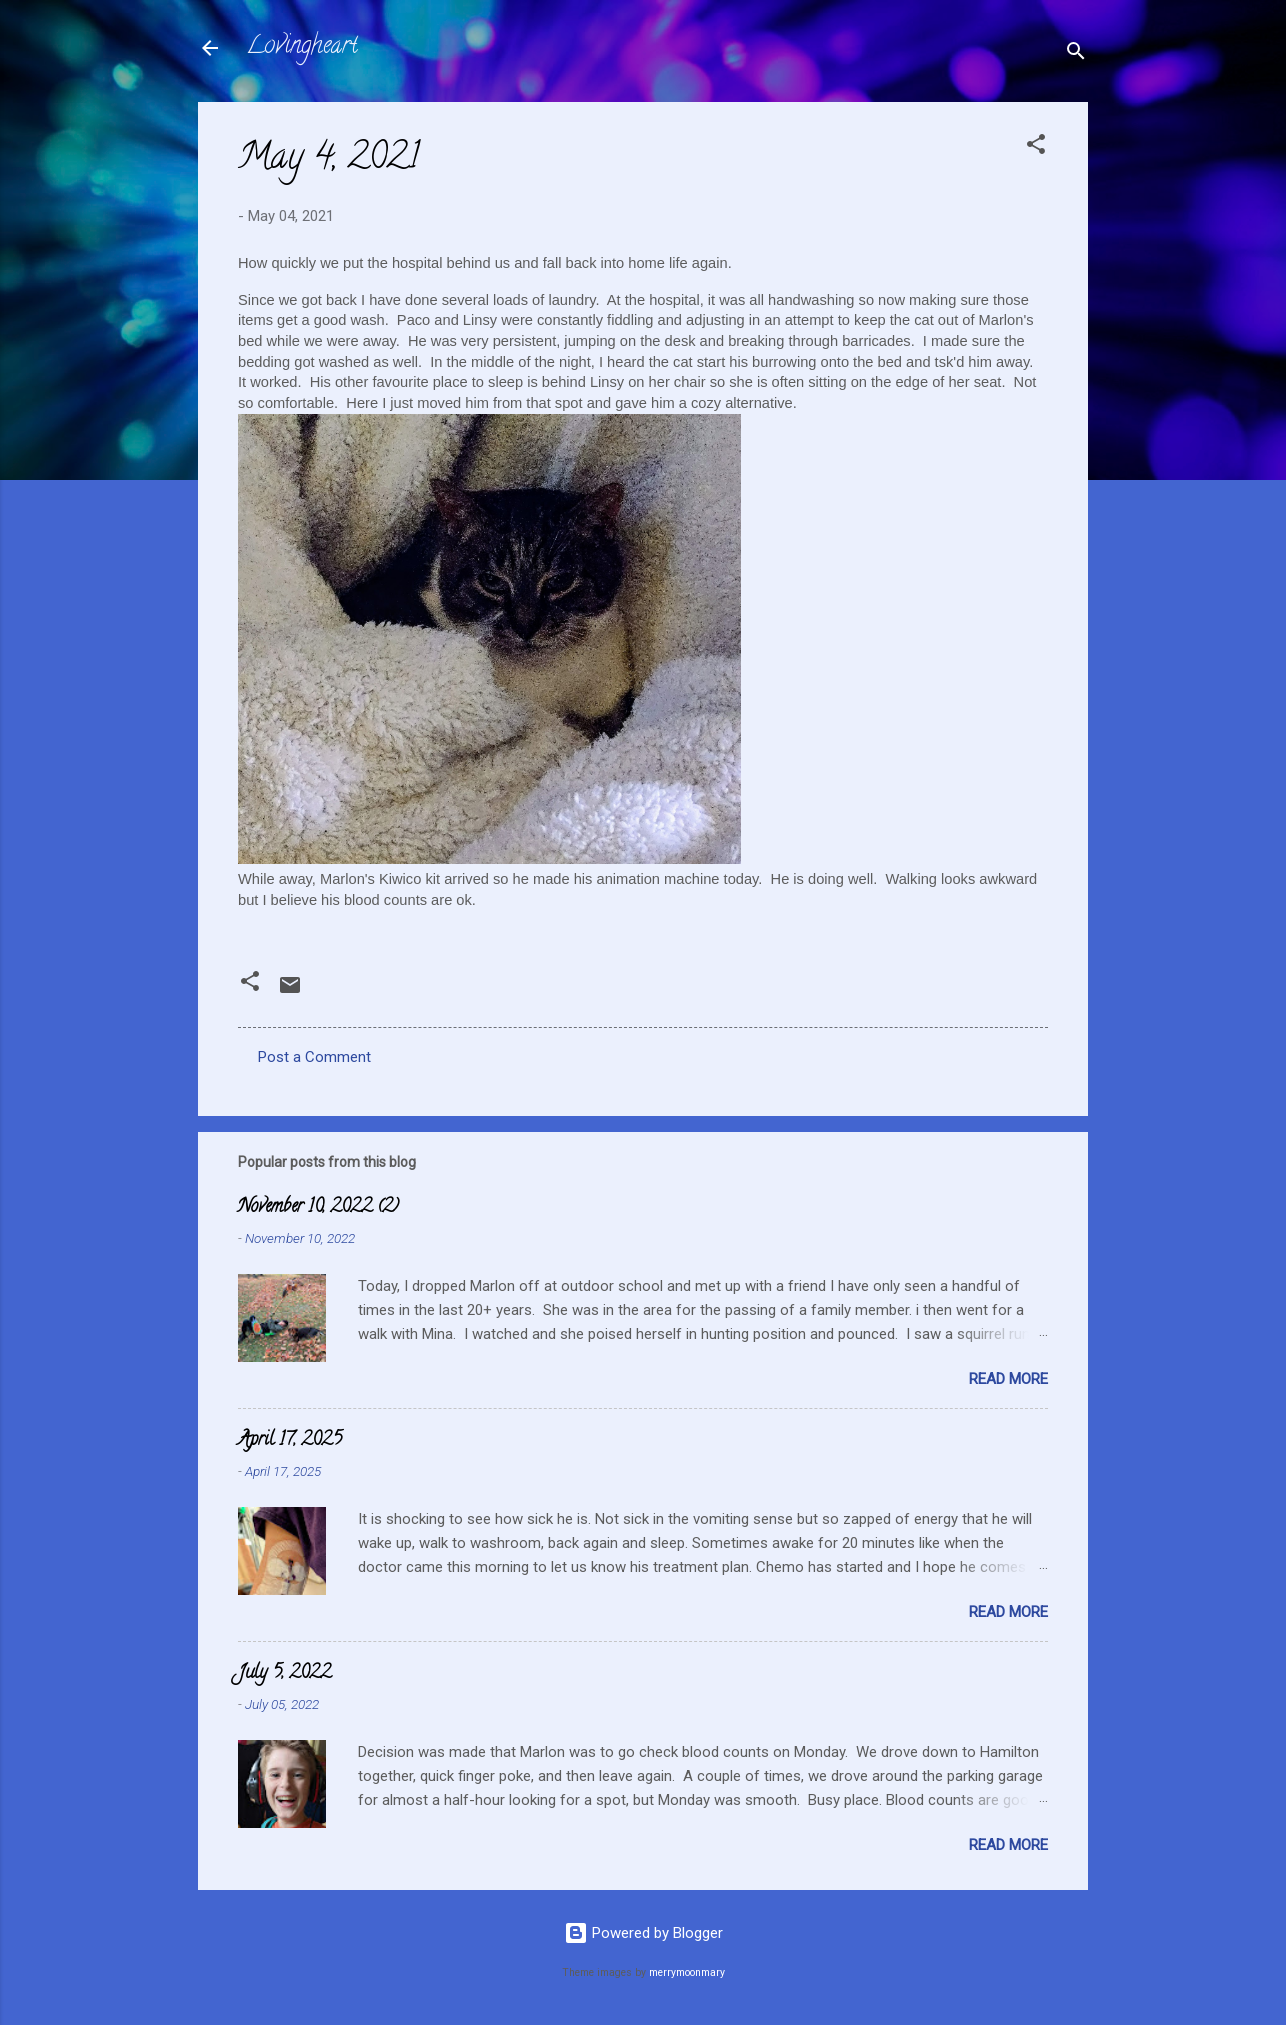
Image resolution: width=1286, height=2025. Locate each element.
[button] (1036, 147)
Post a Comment (314, 1057)
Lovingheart (302, 47)
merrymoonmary (687, 1972)
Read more (1008, 1379)
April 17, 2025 (290, 1441)
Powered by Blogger (643, 1933)
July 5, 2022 (284, 1674)
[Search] (1076, 54)
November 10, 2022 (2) (318, 1208)
